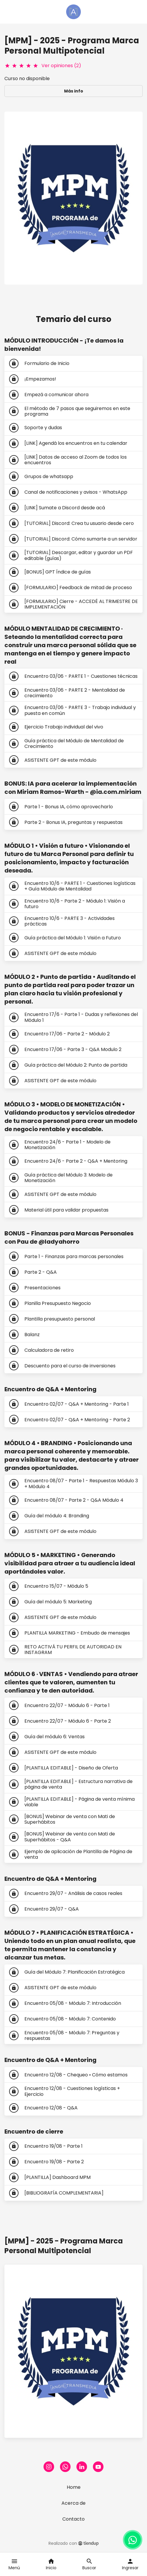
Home (74, 2487)
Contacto (73, 2519)
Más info (73, 91)
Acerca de (73, 2503)
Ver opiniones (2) (61, 65)
